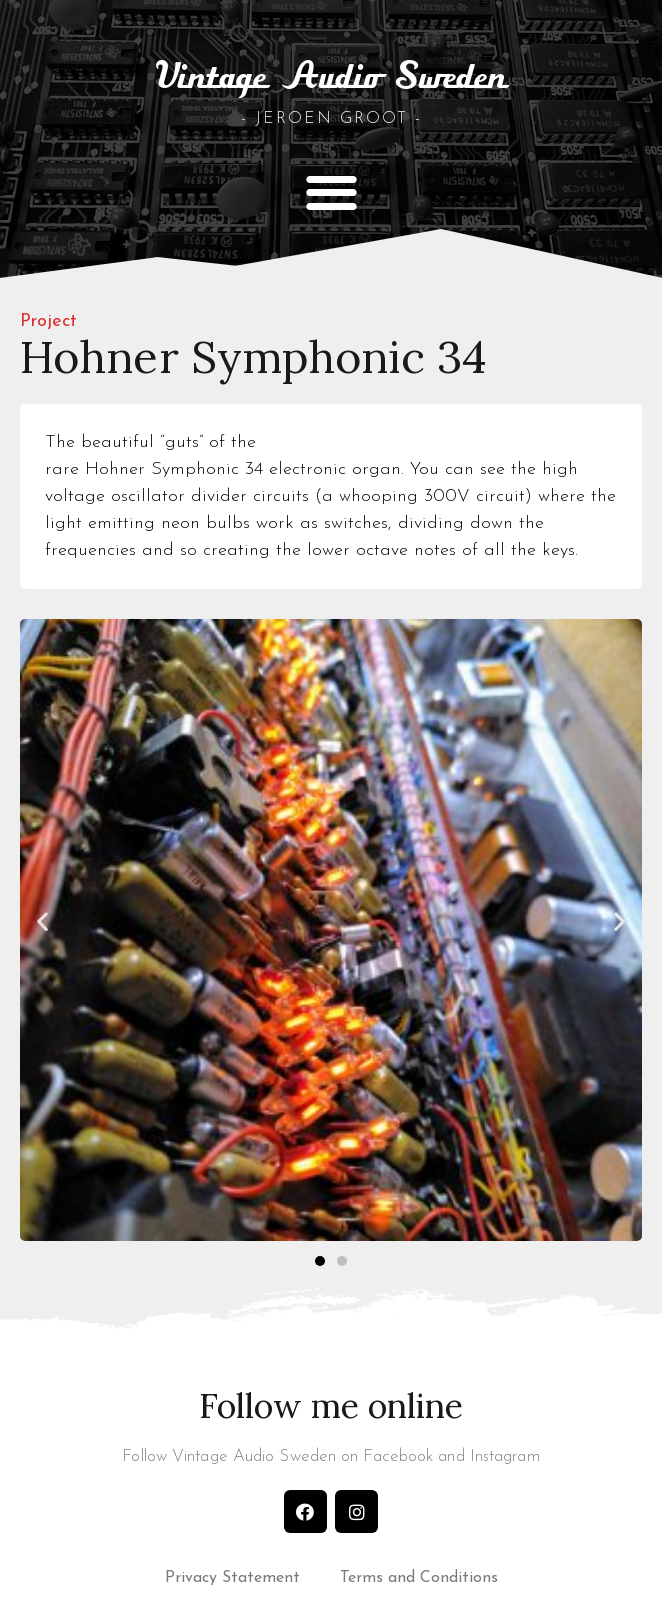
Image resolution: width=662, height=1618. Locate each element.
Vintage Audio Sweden (331, 78)
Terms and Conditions (419, 1578)
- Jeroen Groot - (331, 119)
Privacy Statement (232, 1578)
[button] (331, 191)
